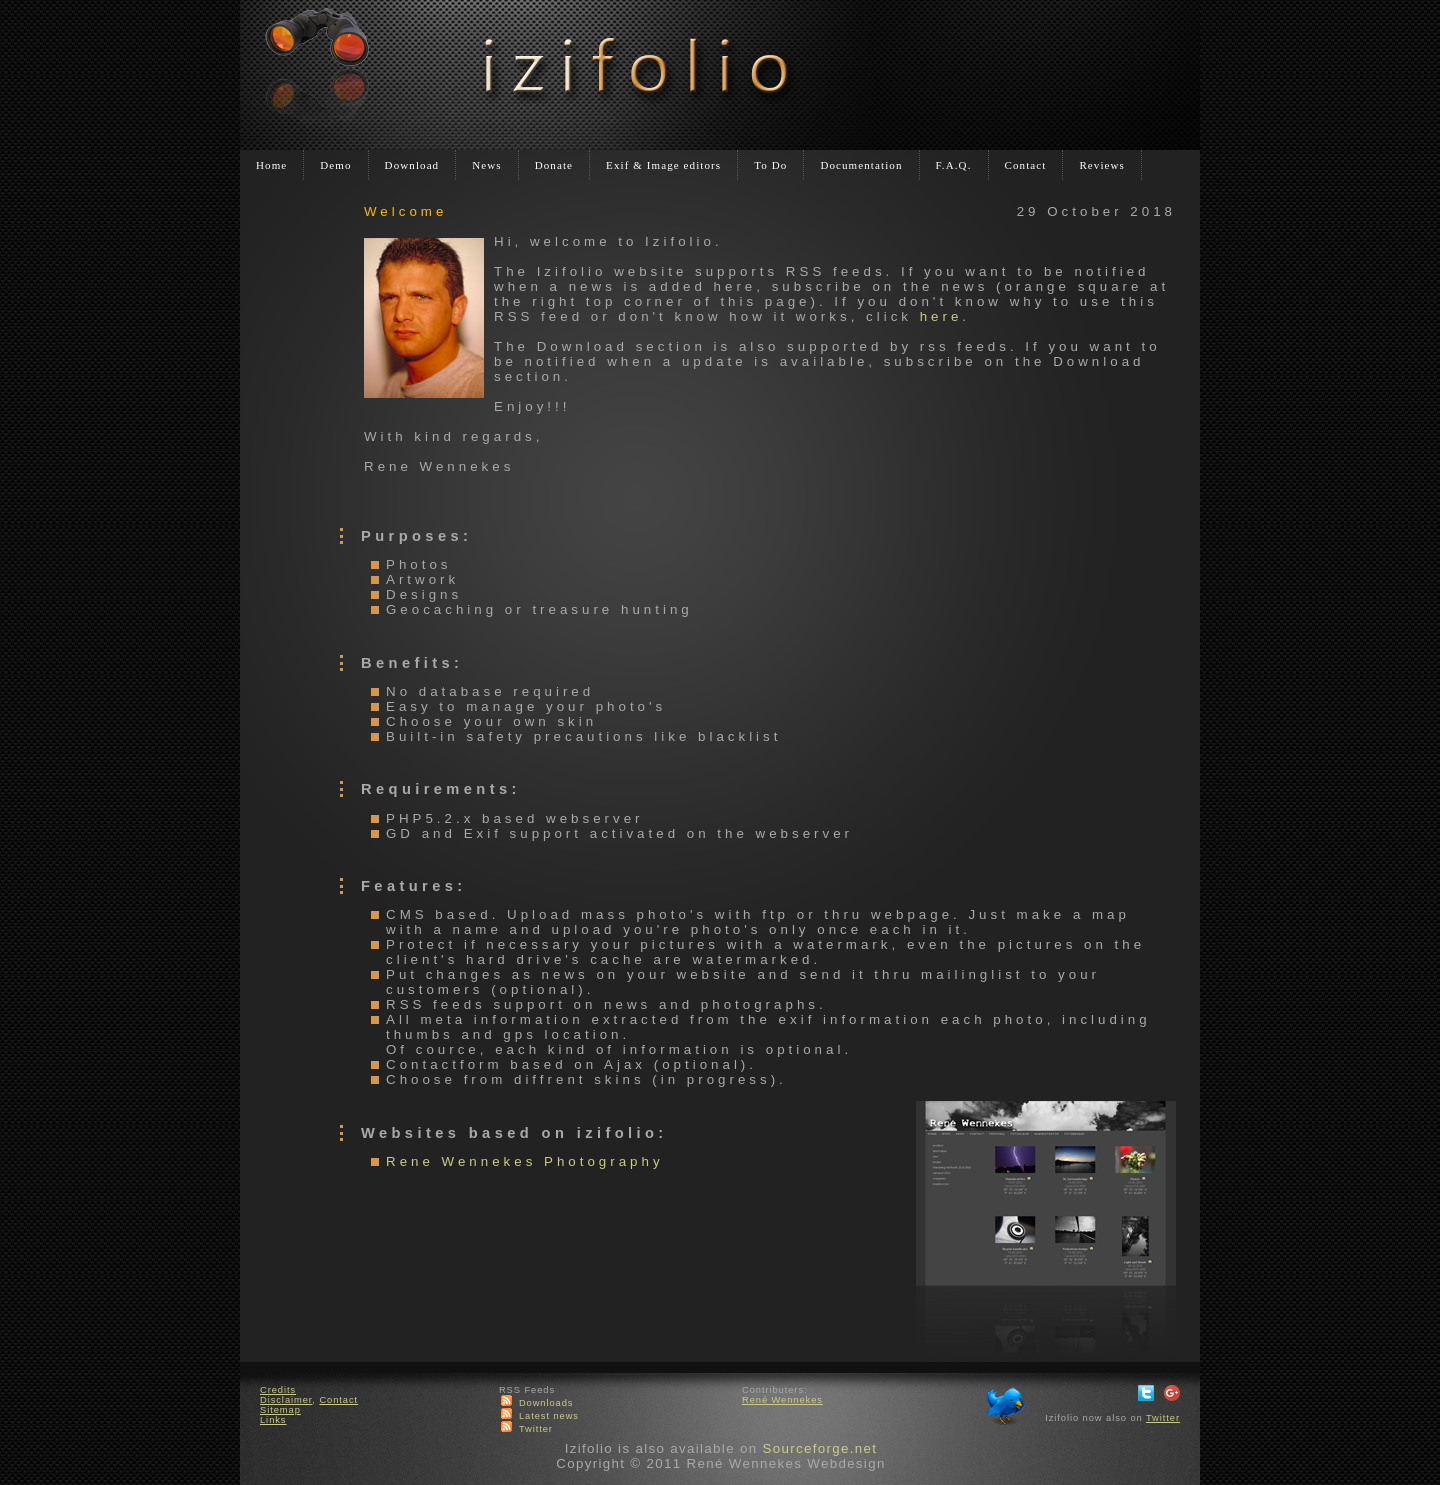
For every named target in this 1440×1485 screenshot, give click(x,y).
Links (273, 1420)
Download (412, 165)
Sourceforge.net (819, 1448)
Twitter (536, 1429)
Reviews (1102, 165)
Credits (278, 1390)
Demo (335, 165)
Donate (554, 165)
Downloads (546, 1403)
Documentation (861, 165)
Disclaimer (286, 1400)
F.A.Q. (954, 165)
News (486, 165)
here (941, 316)
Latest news (549, 1416)
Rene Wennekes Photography (525, 1161)
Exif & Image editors (663, 165)
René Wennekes (782, 1400)
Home (271, 165)
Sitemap (280, 1410)
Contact (1026, 165)
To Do (770, 165)
